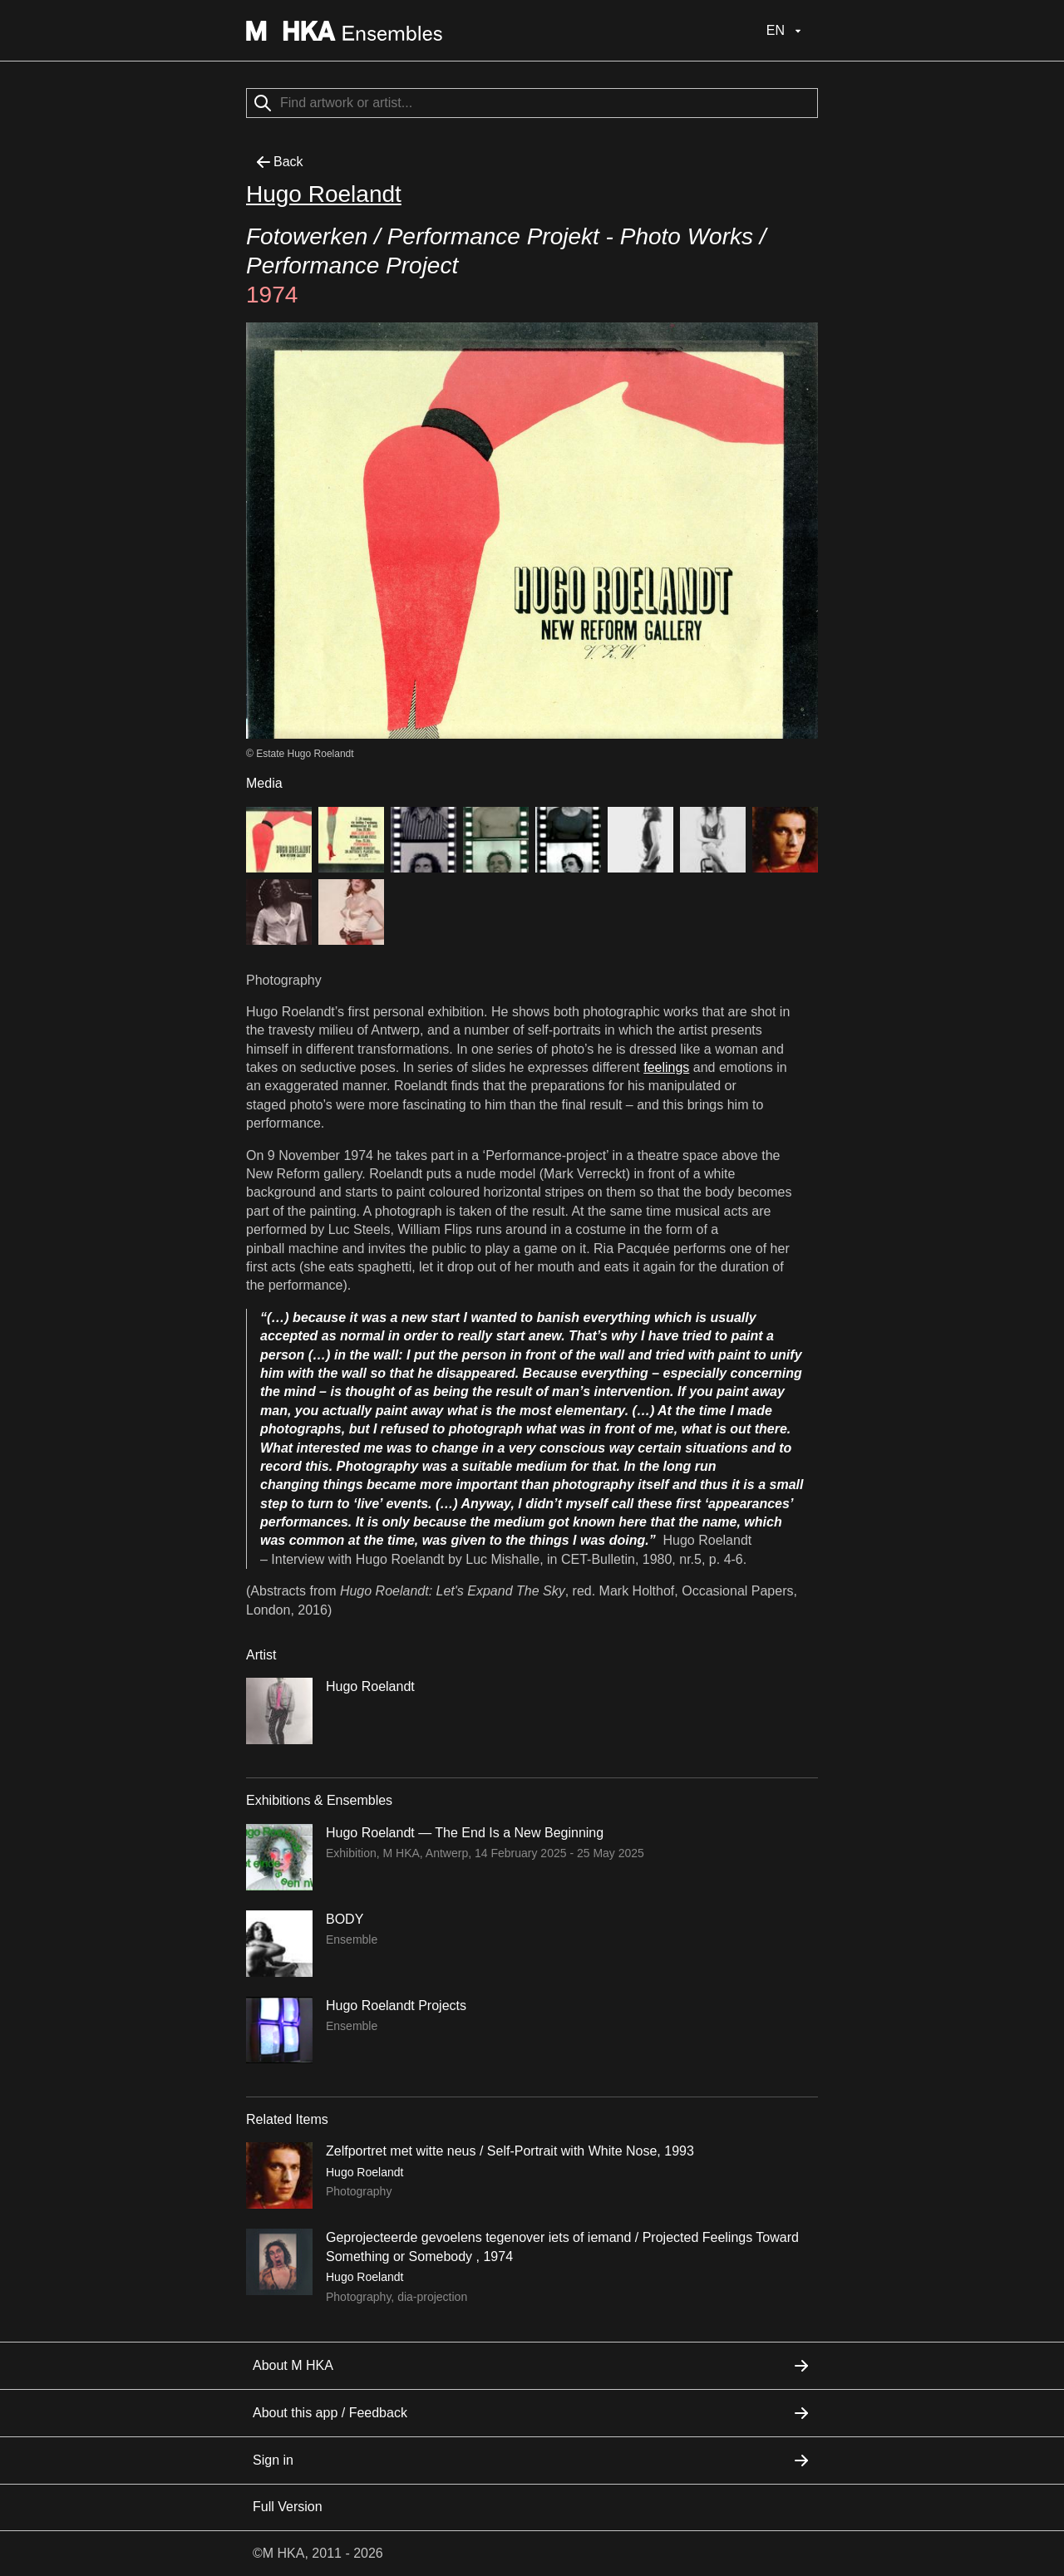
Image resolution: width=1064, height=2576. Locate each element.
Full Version (288, 2507)
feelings (666, 1067)
